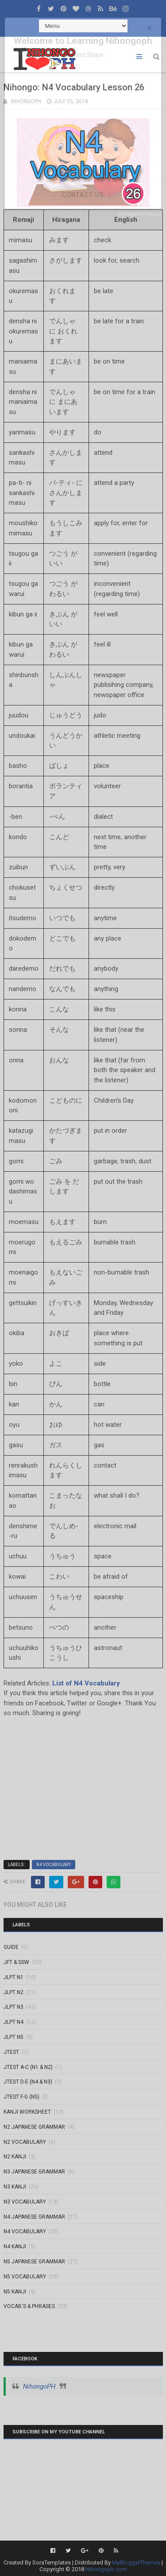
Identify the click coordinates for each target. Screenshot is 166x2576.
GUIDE (11, 1947)
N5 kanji (15, 2292)
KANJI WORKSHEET (27, 2112)
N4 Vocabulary (53, 1864)
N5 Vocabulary (25, 2277)
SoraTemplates (51, 2562)
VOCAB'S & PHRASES (29, 2306)
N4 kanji (15, 2246)
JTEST (11, 2052)
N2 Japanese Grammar (34, 2127)
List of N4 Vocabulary (86, 1683)
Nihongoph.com (106, 2569)
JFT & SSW (16, 1962)
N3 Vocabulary (25, 2202)
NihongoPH (39, 2386)
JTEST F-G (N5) (21, 2097)
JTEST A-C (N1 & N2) (28, 2067)
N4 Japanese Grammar (34, 2217)
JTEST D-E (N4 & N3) (28, 2082)
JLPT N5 (13, 2037)
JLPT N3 (13, 2007)
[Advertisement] (83, 1784)
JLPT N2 (13, 1992)
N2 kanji (15, 2157)
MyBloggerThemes (136, 2562)
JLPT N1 (13, 1977)
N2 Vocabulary (25, 2142)
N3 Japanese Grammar (34, 2172)
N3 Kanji (15, 2187)
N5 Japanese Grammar (34, 2261)
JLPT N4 (13, 2022)
